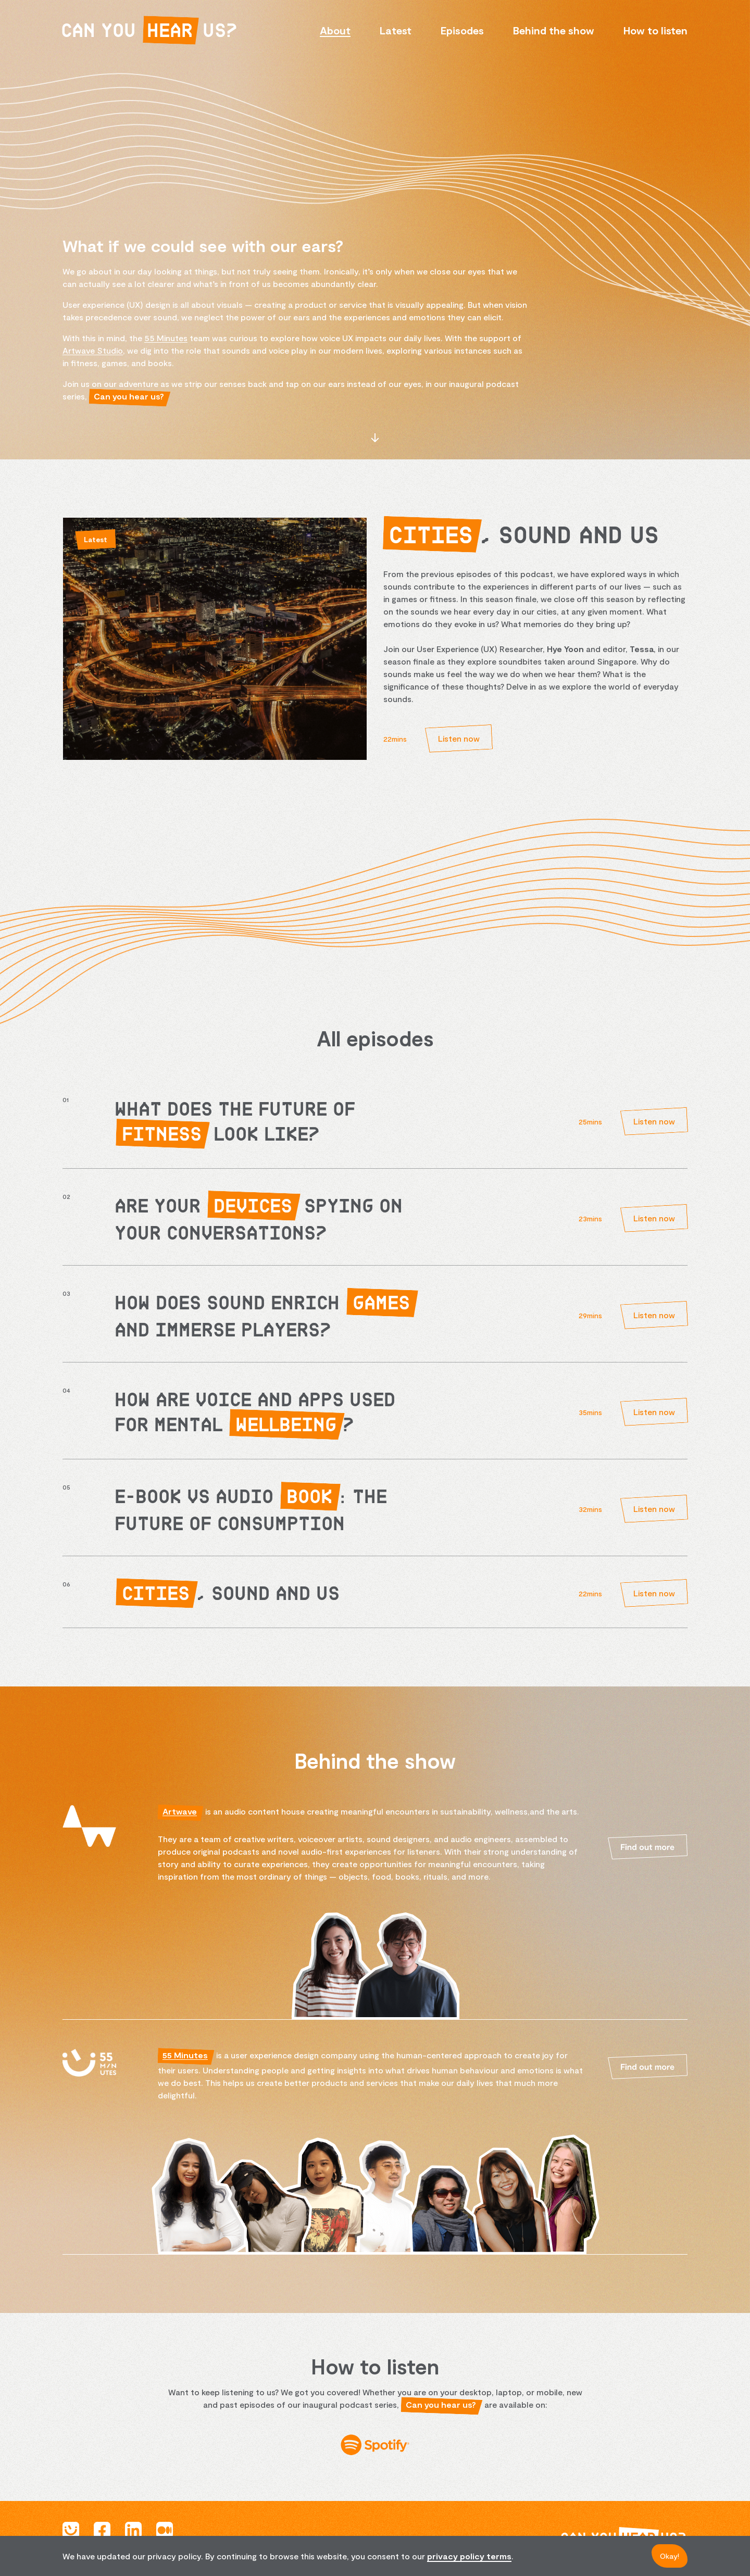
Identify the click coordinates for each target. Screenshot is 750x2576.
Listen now (459, 738)
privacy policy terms (469, 2556)
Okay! (669, 2556)
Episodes (462, 30)
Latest (395, 30)
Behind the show (553, 30)
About (335, 30)
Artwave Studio (93, 350)
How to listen (655, 30)
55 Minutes (166, 338)
